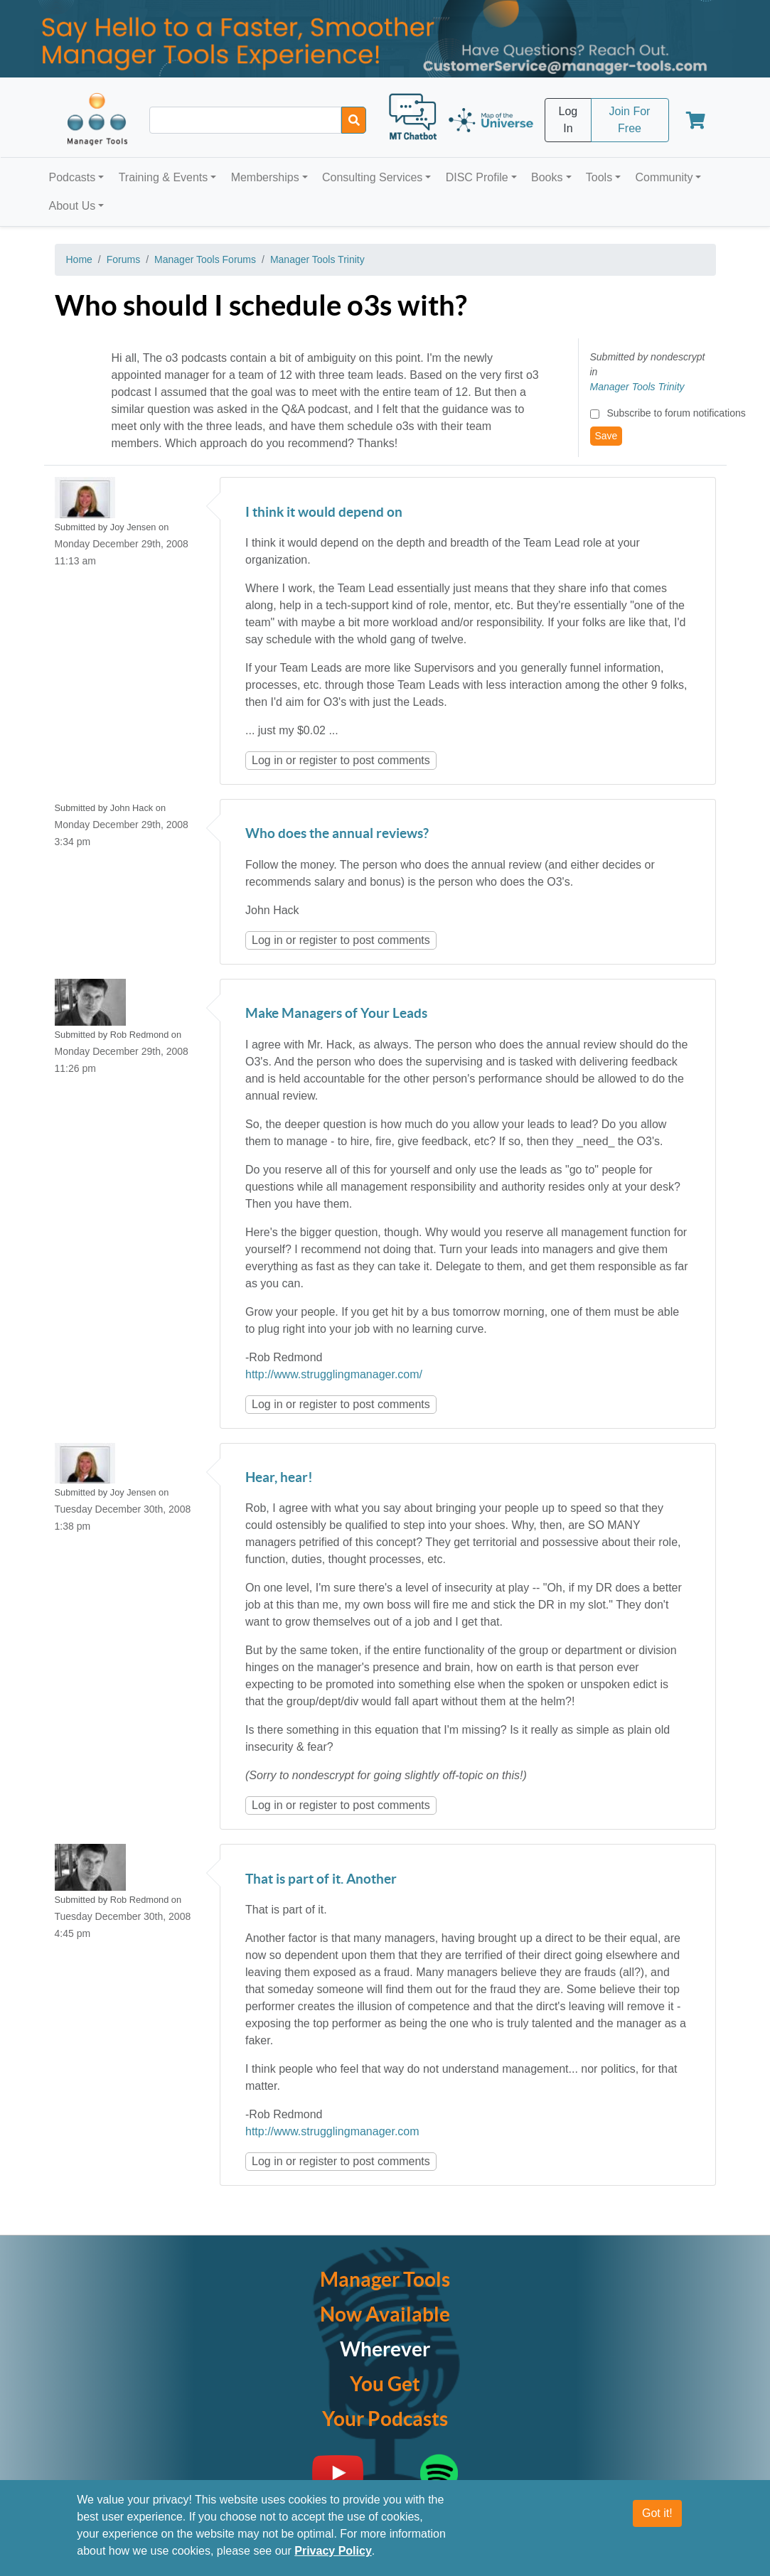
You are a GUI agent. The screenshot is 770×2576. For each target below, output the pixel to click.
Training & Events (163, 177)
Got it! (657, 2514)
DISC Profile (477, 177)
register (318, 760)
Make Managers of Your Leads (336, 1014)
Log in (267, 760)
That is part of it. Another (321, 1880)
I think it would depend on (323, 513)
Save (606, 435)
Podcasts (72, 177)
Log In (568, 119)
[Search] (353, 120)
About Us (72, 206)
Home (79, 259)
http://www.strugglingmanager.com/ (333, 1374)
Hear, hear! (279, 1478)
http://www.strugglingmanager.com (332, 2131)
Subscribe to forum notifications (675, 413)
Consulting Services (372, 177)
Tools (599, 177)
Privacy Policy (333, 2551)
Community (664, 177)
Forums (123, 259)
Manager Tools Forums (205, 259)
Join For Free (630, 119)
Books (546, 177)
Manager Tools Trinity (317, 259)
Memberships (265, 177)
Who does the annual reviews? (337, 834)
